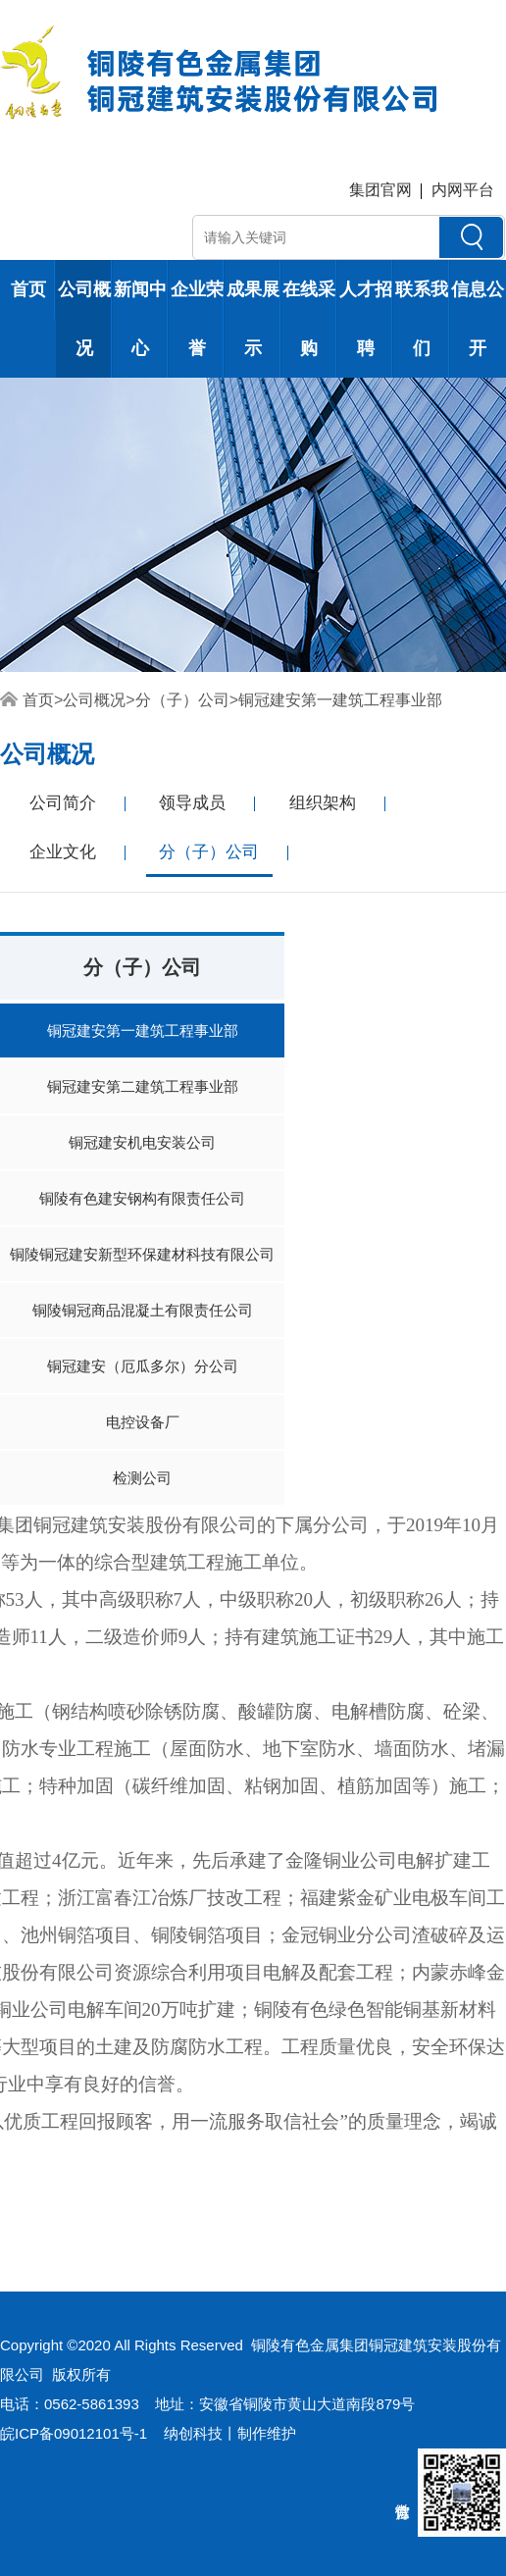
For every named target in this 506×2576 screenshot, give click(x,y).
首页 (28, 289)
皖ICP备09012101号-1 (73, 2433)
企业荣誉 (197, 319)
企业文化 (62, 852)
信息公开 (477, 319)
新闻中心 (140, 319)
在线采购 (308, 319)
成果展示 (253, 319)
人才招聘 (365, 319)
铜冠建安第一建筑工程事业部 (340, 700)
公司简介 (62, 803)
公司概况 (84, 319)
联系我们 (421, 319)
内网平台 (462, 189)
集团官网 (380, 189)
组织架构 (322, 803)
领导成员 (192, 803)
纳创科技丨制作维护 (230, 2433)
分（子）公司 (182, 700)
